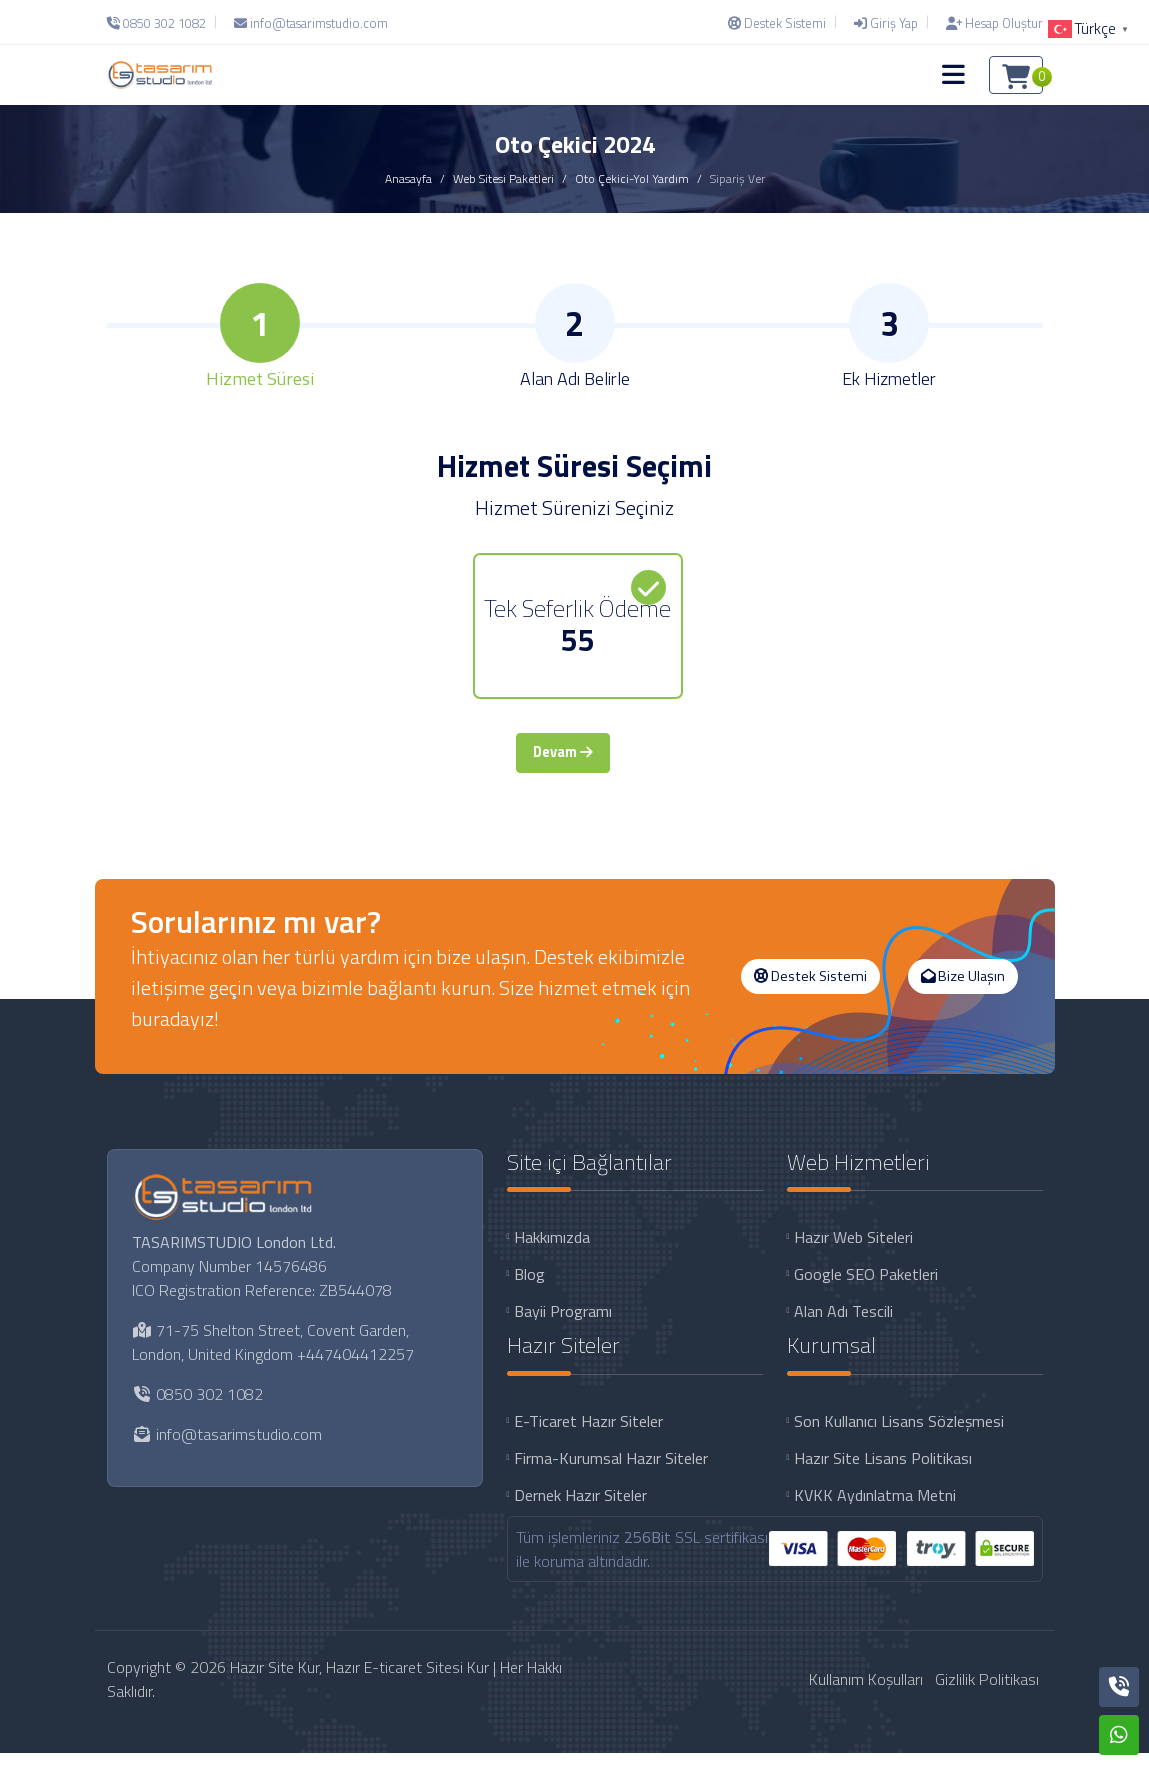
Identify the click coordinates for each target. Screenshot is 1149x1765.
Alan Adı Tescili (843, 1324)
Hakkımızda (552, 1250)
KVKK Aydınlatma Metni (875, 1507)
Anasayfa (408, 178)
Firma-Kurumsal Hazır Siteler (611, 1470)
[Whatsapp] (1119, 1735)
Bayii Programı (563, 1324)
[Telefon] (161, 23)
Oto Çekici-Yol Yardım (632, 178)
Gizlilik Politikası (987, 1691)
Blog (529, 1287)
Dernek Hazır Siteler (580, 1507)
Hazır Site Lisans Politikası (883, 1470)
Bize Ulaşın (963, 988)
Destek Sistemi (810, 988)
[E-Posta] (311, 23)
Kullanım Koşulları (866, 1691)
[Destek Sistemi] (777, 23)
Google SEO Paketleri (866, 1287)
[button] (953, 75)
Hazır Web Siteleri (853, 1250)
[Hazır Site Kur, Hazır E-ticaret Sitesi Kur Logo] (160, 74)
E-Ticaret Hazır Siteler (588, 1433)
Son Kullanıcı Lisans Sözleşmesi (899, 1433)
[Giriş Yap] (886, 23)
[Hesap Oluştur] (989, 23)
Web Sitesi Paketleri (503, 178)
